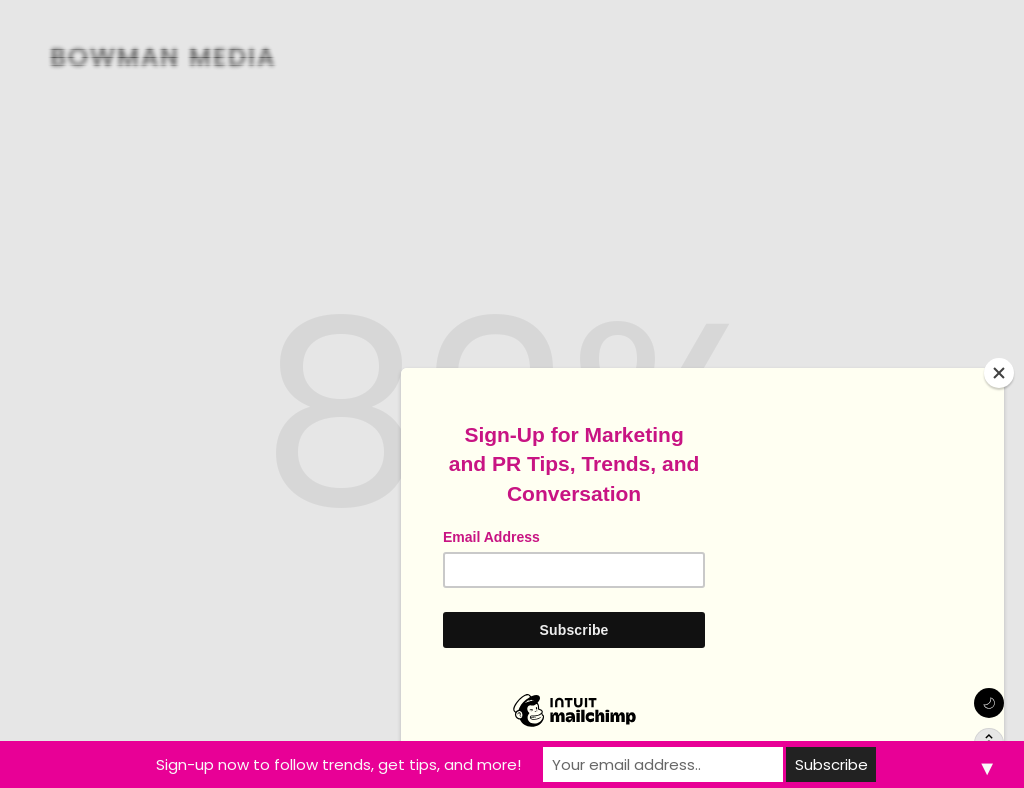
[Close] (999, 373)
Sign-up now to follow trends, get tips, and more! (338, 764)
